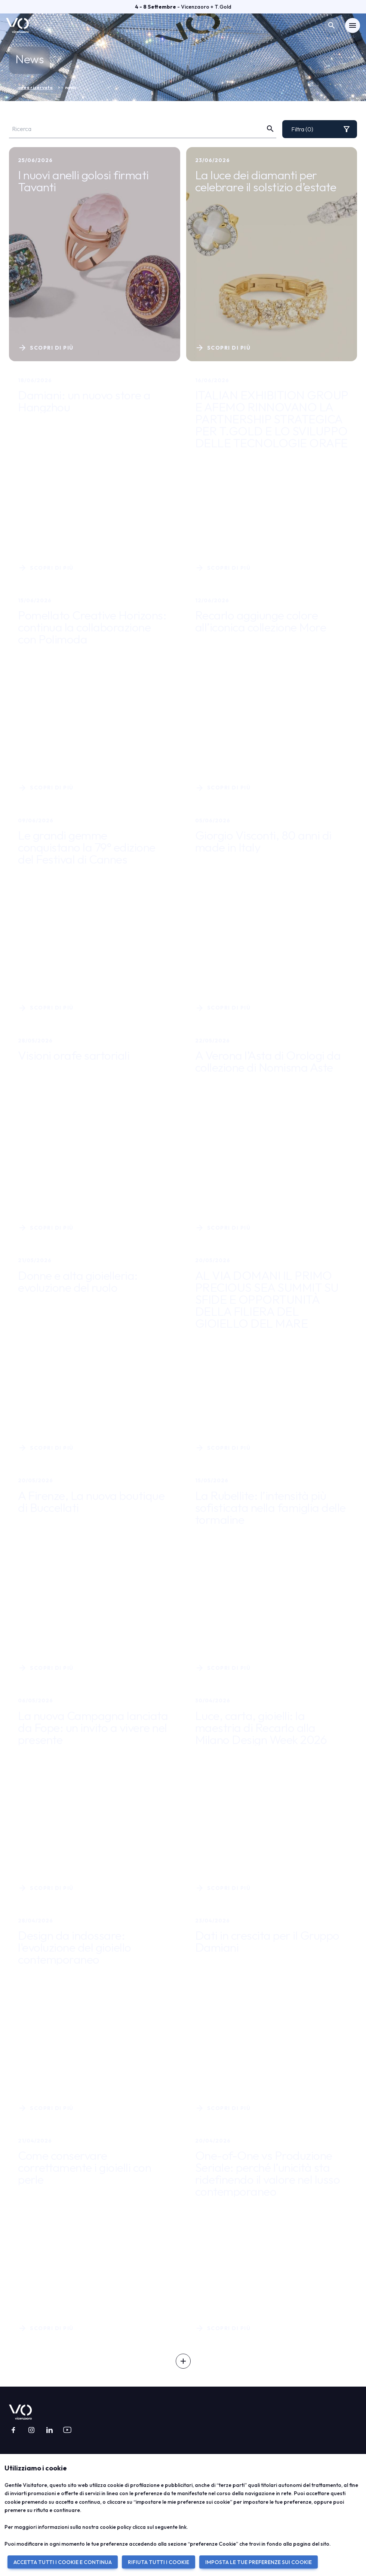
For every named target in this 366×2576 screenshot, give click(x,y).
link (183, 2527)
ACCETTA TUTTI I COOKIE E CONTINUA (62, 2562)
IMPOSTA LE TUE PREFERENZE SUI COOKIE (258, 2562)
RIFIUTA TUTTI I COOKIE (158, 2562)
